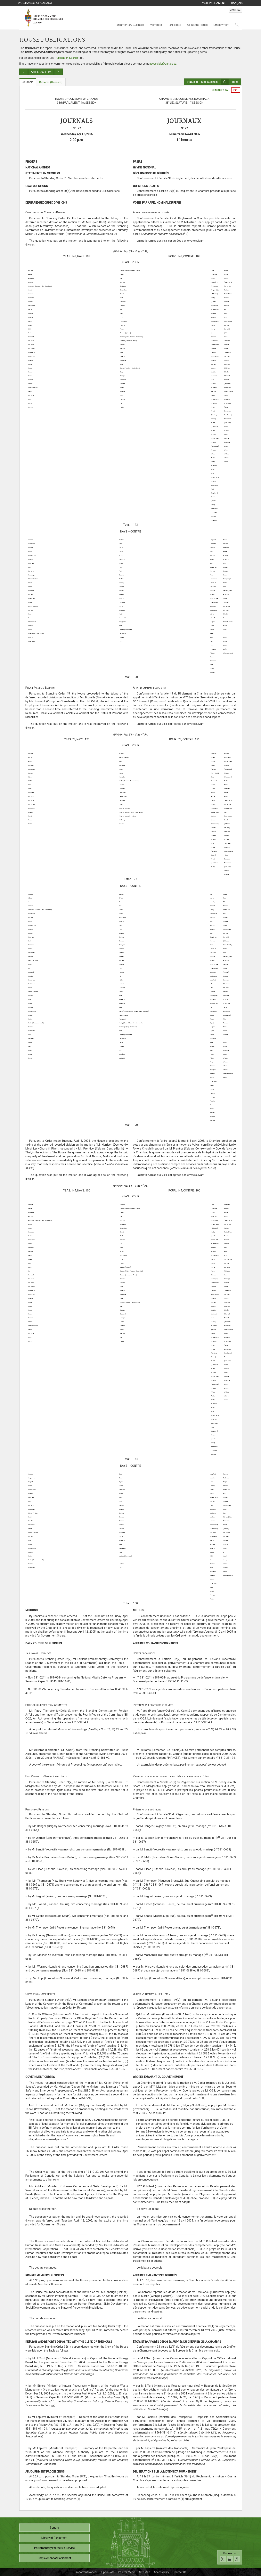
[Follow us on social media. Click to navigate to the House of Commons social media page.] (229, 2557)
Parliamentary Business (129, 24)
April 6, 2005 (41, 71)
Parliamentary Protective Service (54, 2547)
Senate (54, 2527)
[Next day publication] (58, 72)
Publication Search (66, 57)
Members (156, 24)
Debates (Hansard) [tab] (50, 82)
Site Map (144, 2572)
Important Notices (87, 2572)
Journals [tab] (27, 82)
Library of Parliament (54, 2537)
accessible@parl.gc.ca (162, 63)
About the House (197, 24)
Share (235, 10)
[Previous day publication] (23, 72)
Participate (174, 24)
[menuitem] (214, 3)
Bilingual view (220, 89)
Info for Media (126, 2572)
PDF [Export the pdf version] (235, 90)
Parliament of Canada (35, 2)
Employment (221, 24)
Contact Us (179, 2572)
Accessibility (161, 2572)
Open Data (107, 2572)
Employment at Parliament (54, 2558)
